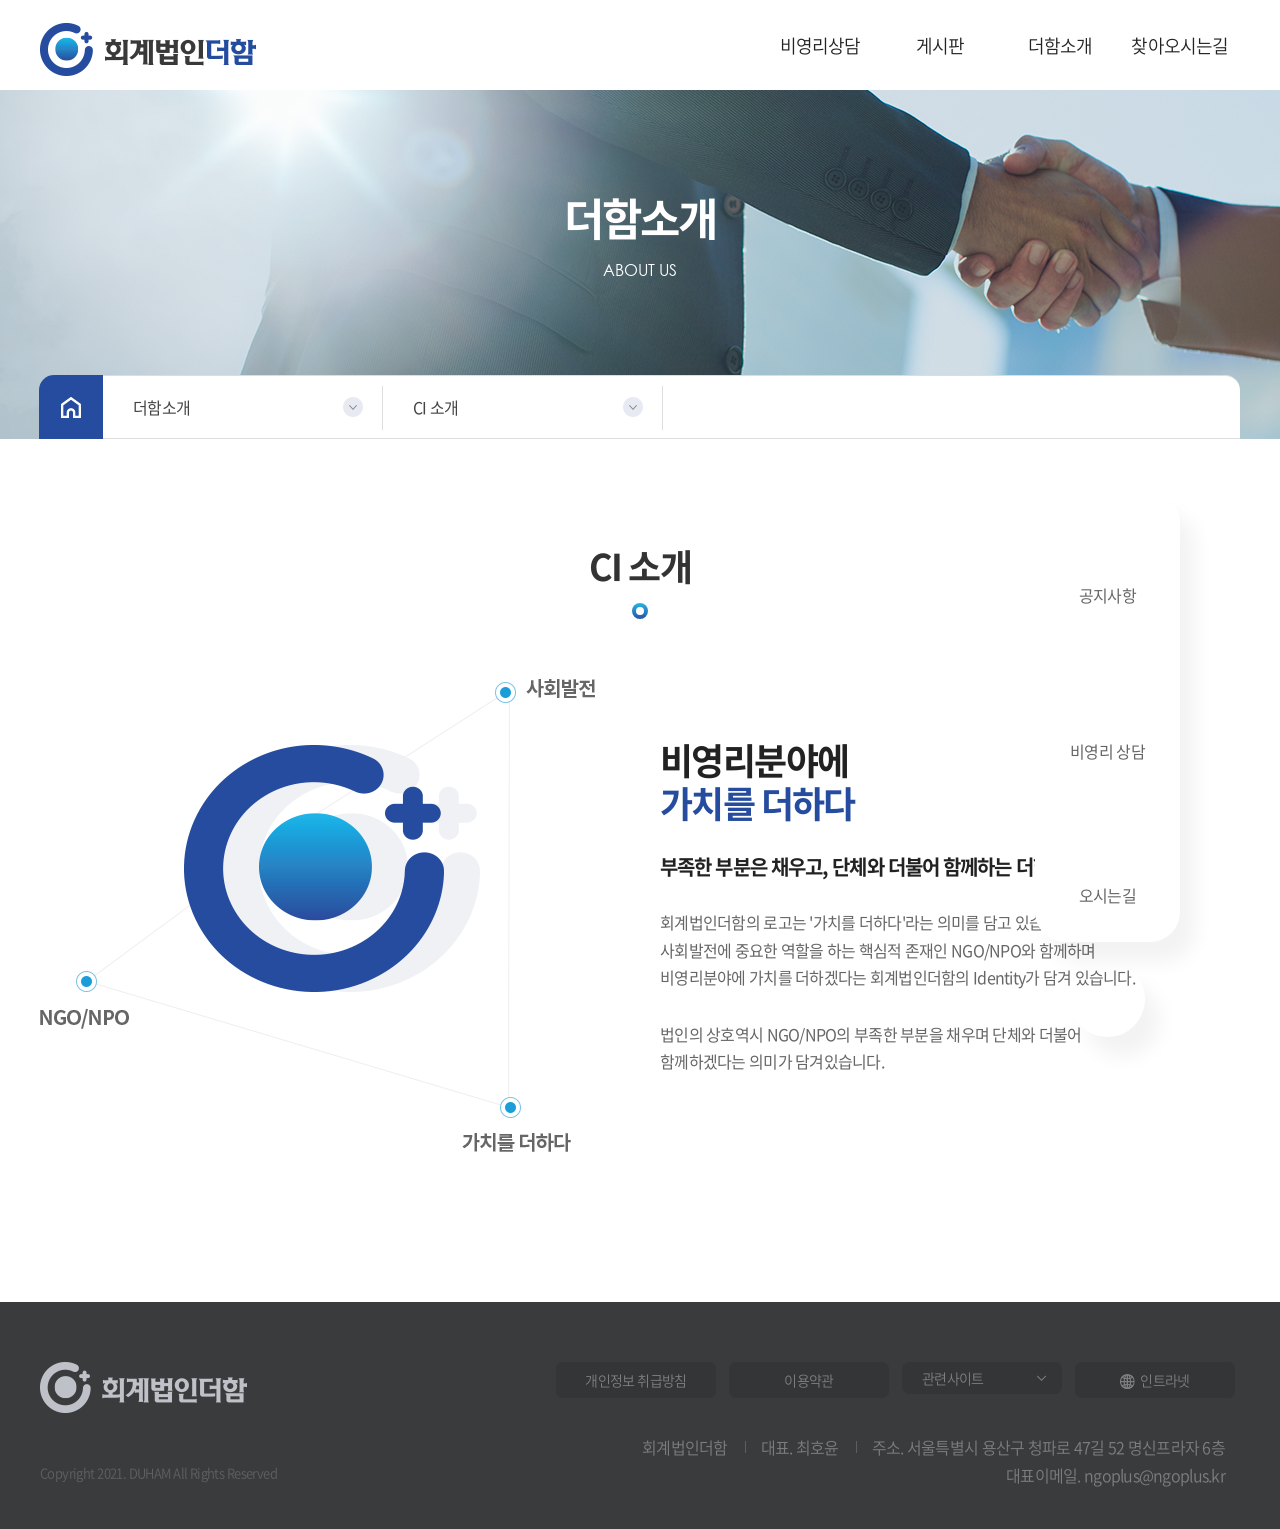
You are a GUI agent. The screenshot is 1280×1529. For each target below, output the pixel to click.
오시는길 (1107, 870)
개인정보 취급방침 (635, 1380)
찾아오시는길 (1179, 45)
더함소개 (1060, 45)
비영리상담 (820, 45)
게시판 (940, 45)
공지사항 (1107, 567)
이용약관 (808, 1380)
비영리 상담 (1107, 720)
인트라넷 (1154, 1380)
